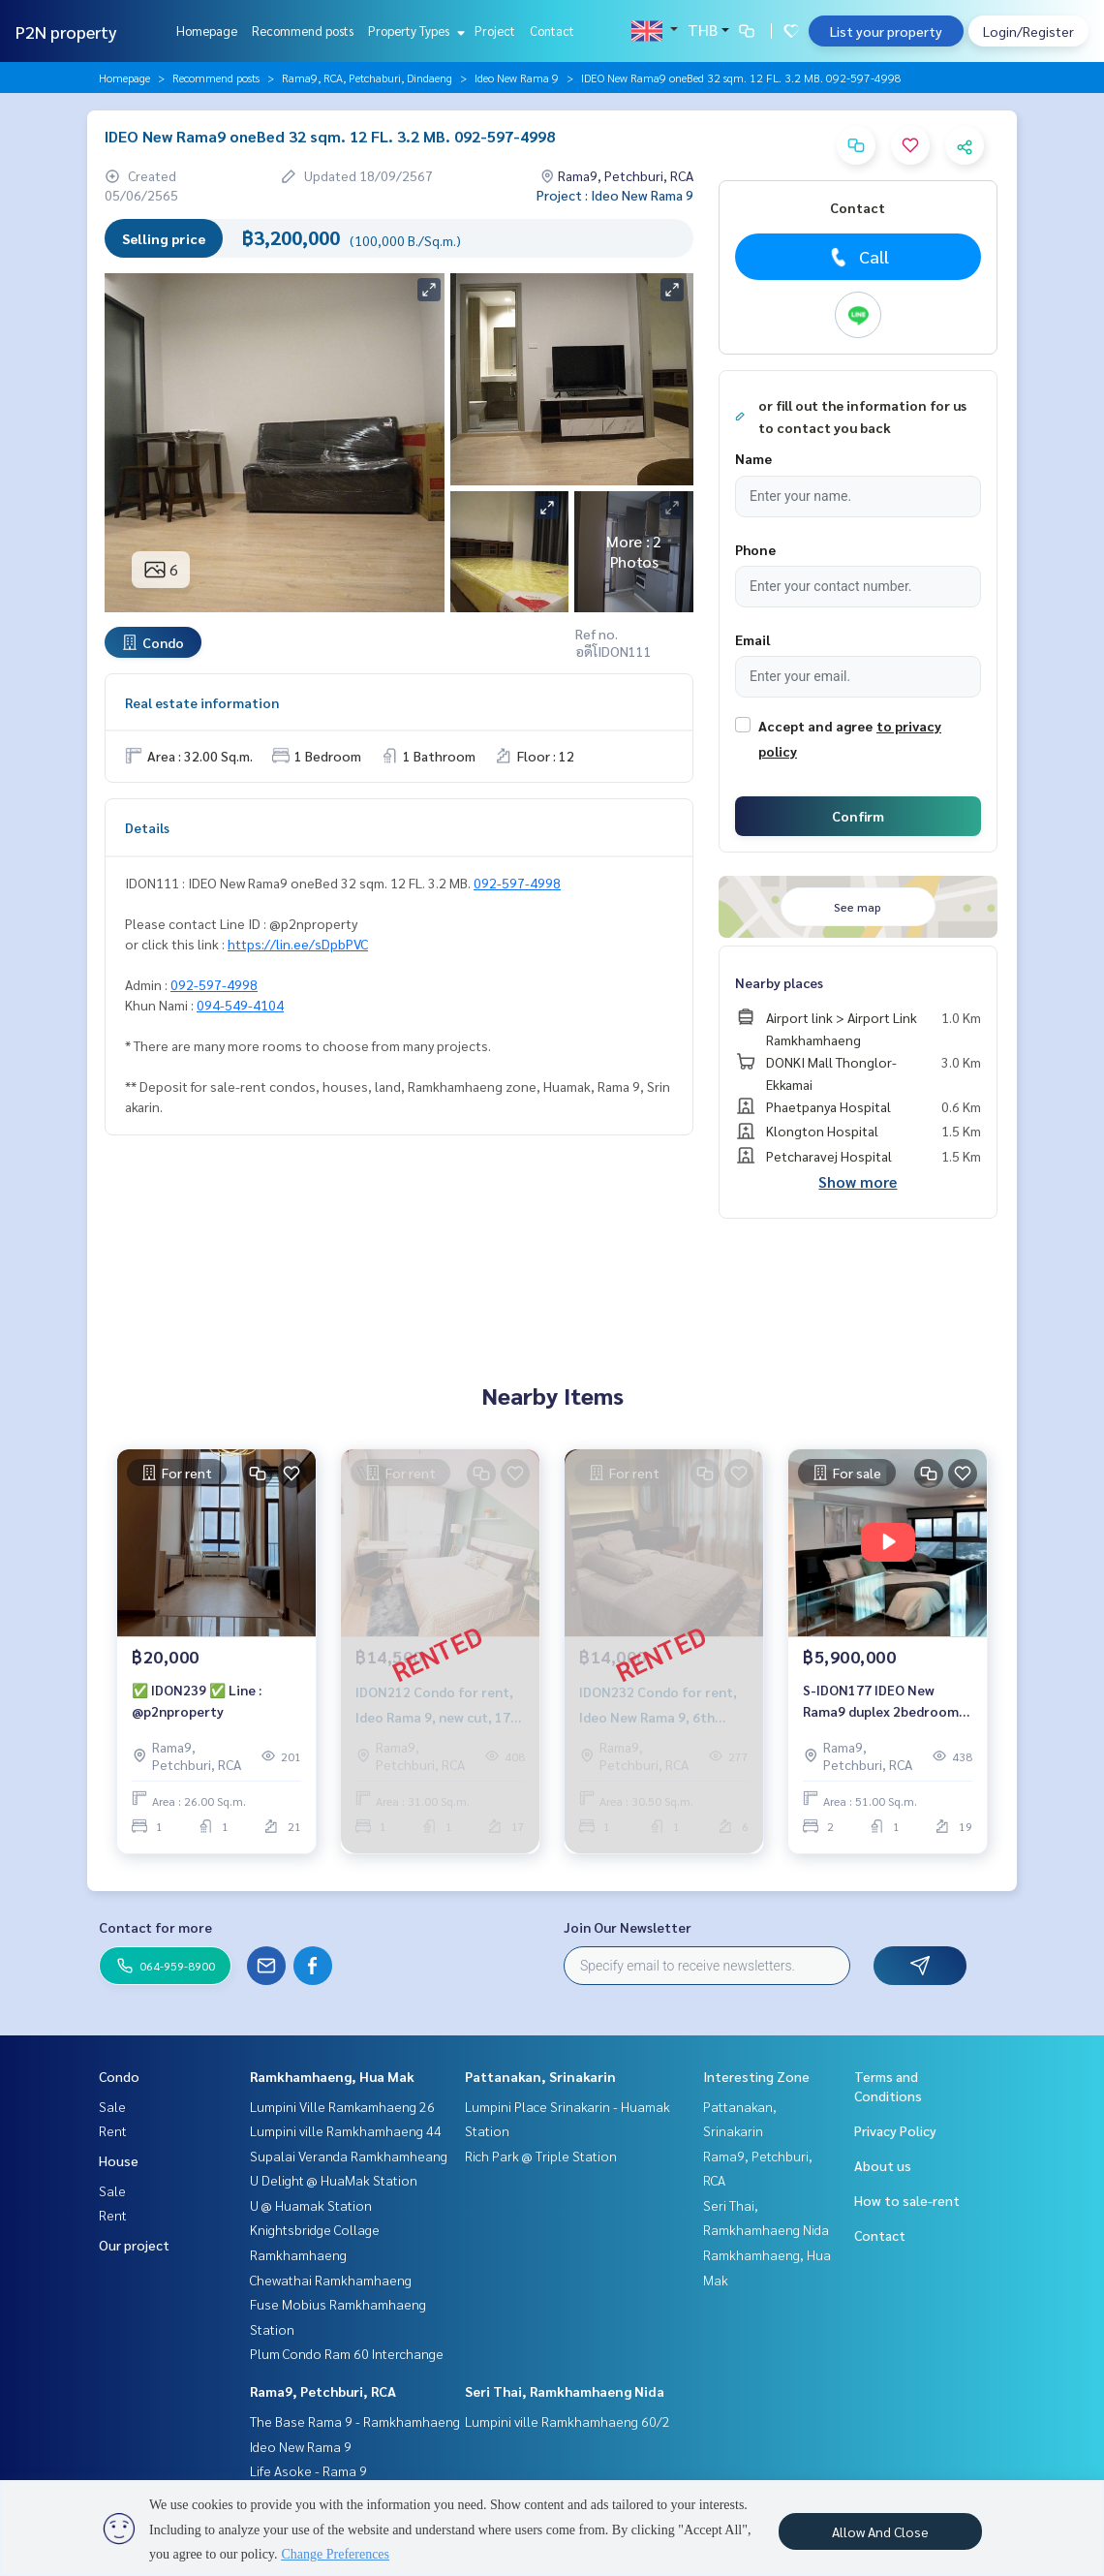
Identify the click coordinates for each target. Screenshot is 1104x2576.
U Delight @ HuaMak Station (333, 2179)
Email (752, 639)
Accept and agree (815, 725)
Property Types (414, 30)
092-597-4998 (517, 882)
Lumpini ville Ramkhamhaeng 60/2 (567, 2421)
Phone (755, 549)
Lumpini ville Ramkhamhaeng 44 (346, 2130)
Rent (113, 2130)
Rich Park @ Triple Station (541, 2155)
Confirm (858, 815)
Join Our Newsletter (627, 1927)
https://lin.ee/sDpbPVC (298, 943)
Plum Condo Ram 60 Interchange (347, 2353)
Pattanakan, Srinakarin (540, 2076)
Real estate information (202, 702)
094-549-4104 (240, 1004)
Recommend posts (302, 30)
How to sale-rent (907, 2200)
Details (147, 827)
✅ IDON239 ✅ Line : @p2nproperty (196, 1701)
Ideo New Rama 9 (517, 77)
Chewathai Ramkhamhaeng (331, 2279)
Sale (112, 2106)
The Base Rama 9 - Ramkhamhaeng (355, 2421)
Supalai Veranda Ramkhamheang (348, 2155)
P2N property (66, 31)
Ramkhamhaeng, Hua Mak (332, 2076)
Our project (134, 2244)
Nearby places (779, 982)
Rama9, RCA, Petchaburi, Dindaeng (367, 77)
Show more (857, 1181)
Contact (552, 30)
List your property (886, 31)
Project (495, 30)
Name (753, 458)
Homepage (206, 30)
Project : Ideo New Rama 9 (615, 194)
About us (882, 2165)
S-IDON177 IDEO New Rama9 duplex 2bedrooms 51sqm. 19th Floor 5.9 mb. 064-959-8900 (884, 1702)
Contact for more (155, 1927)
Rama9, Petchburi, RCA (323, 2391)
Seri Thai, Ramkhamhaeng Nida (564, 2391)
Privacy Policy (895, 2130)
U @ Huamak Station (311, 2205)
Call (857, 256)
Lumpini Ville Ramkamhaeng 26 (342, 2106)
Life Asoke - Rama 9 (308, 2470)
